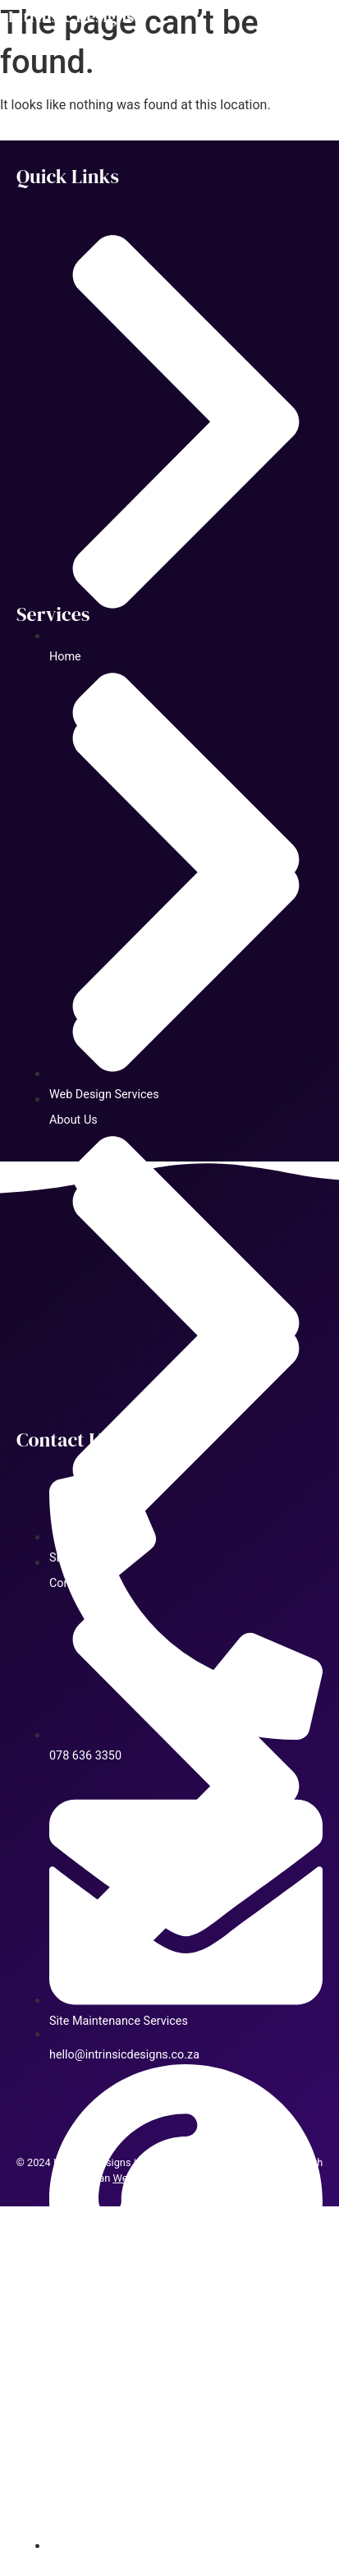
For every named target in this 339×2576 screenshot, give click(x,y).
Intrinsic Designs (71, 16)
